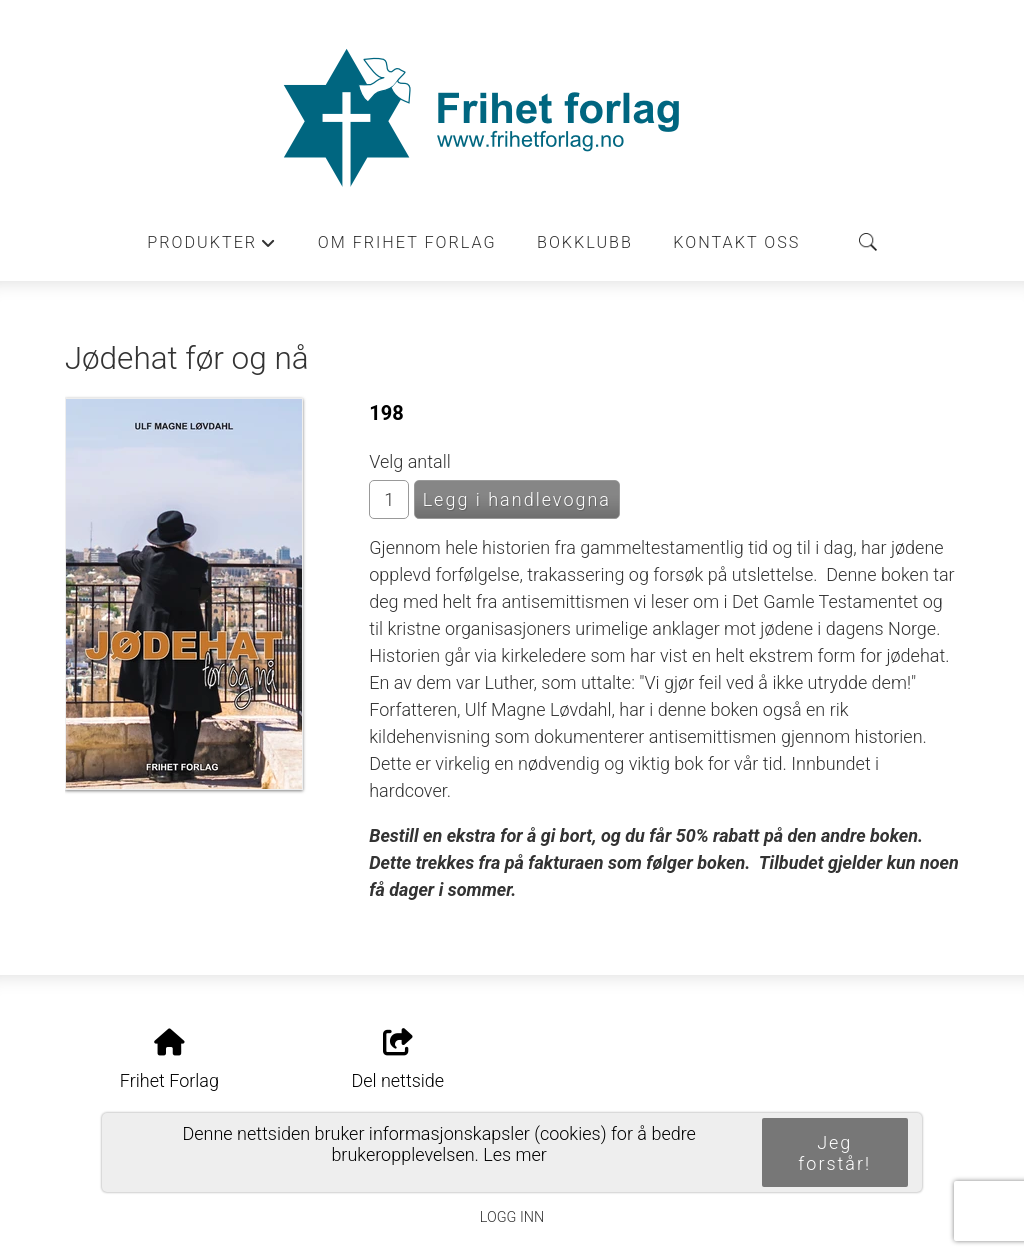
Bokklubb (585, 242)
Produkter (212, 248)
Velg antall (410, 461)
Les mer (515, 1154)
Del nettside (397, 1060)
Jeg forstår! (834, 1153)
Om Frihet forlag (407, 242)
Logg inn (512, 1217)
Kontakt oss (736, 242)
